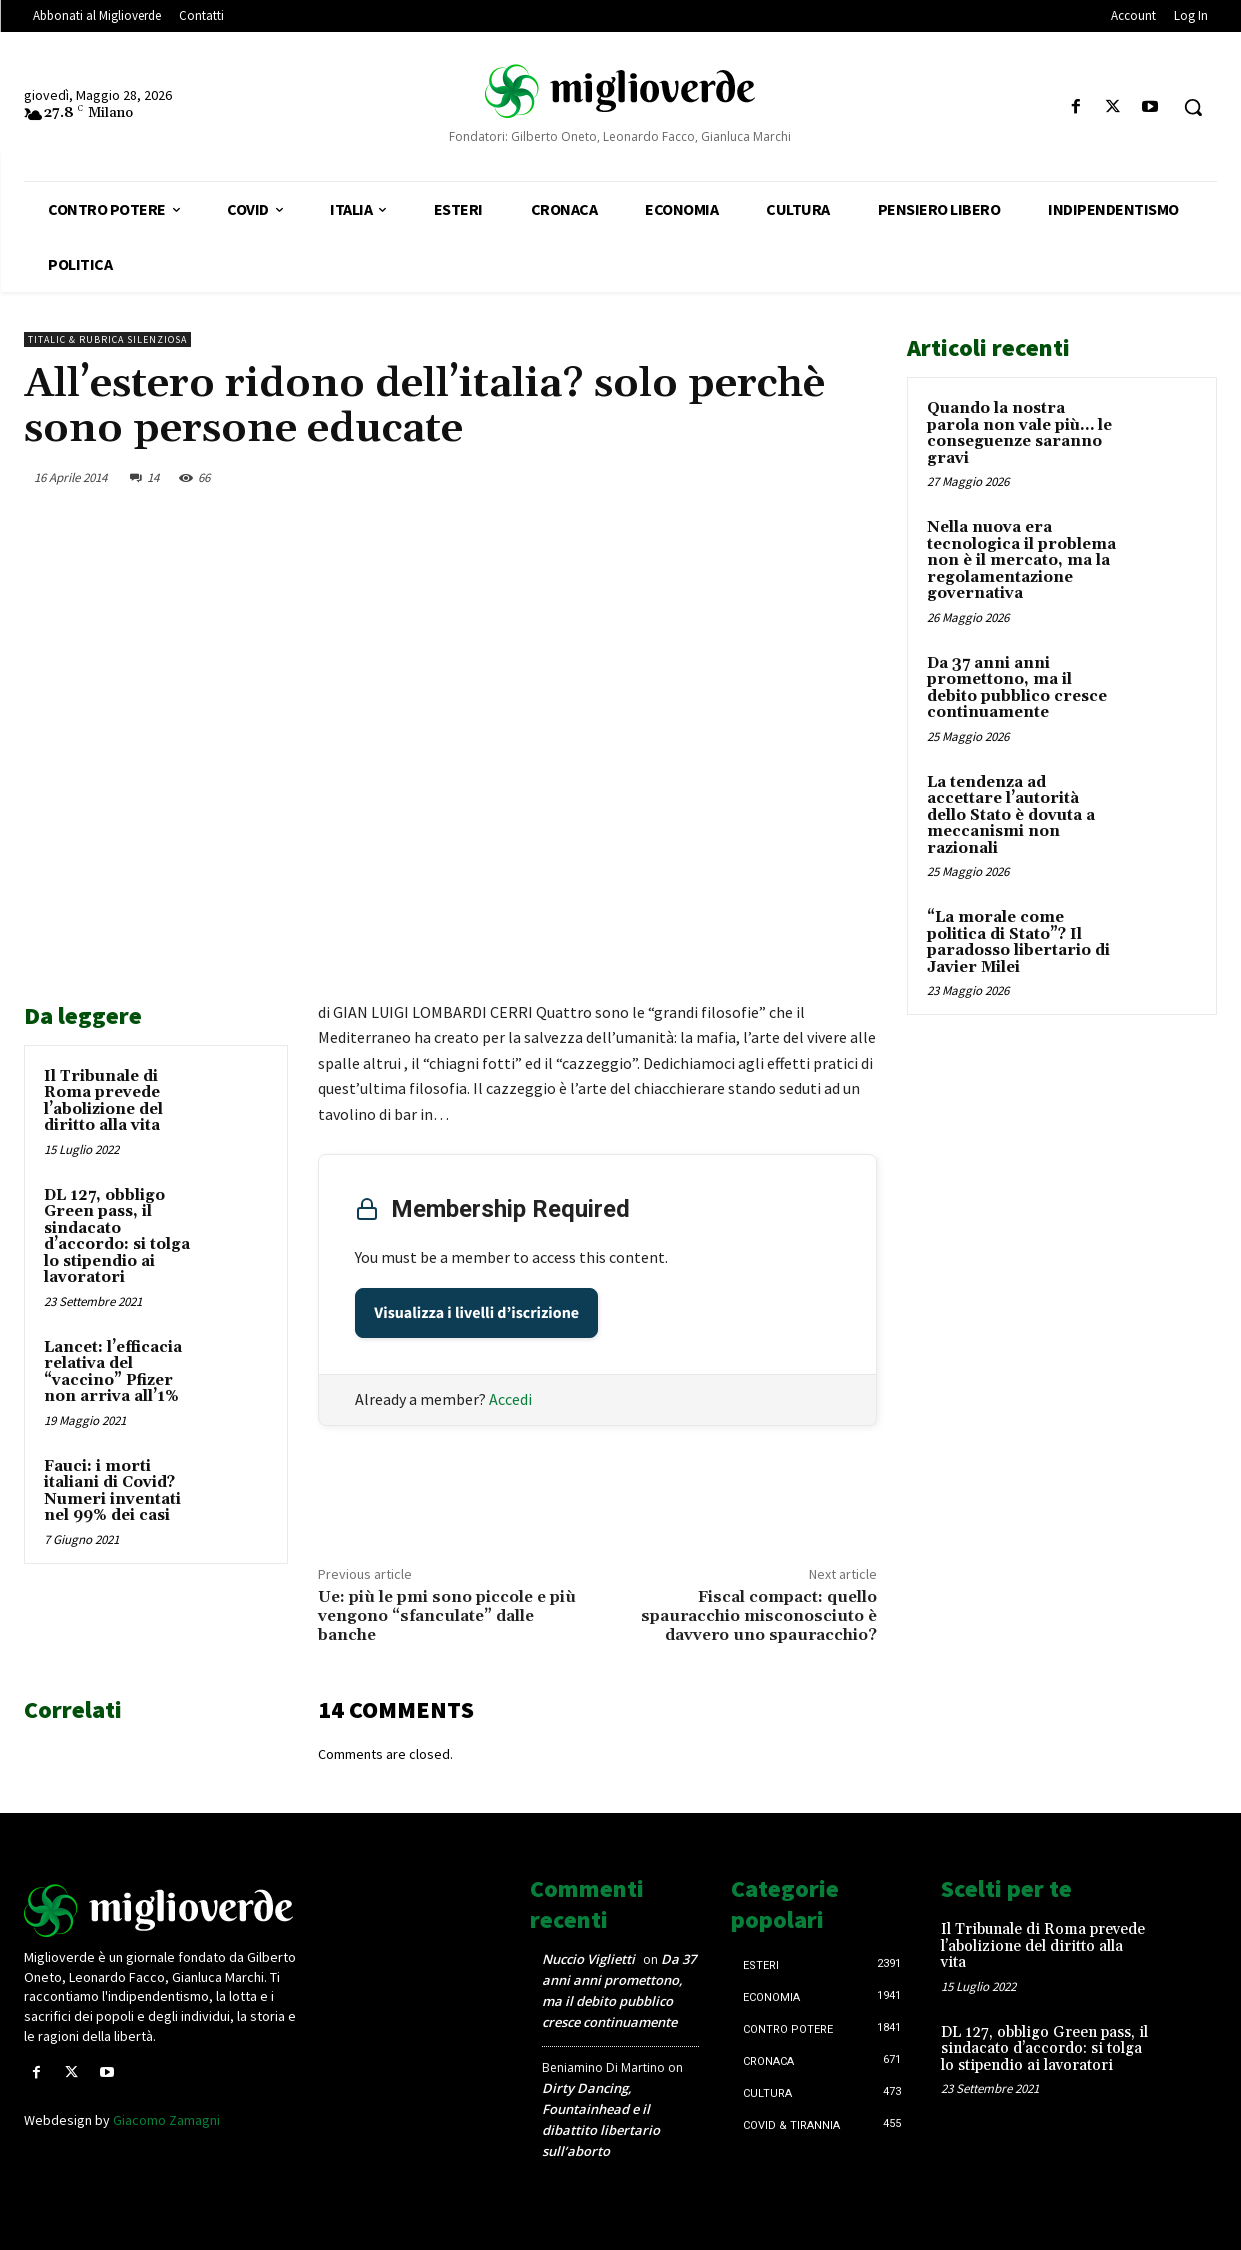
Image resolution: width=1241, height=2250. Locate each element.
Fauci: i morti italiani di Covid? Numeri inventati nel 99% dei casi (112, 1491)
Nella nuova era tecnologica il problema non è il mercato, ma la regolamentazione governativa (1021, 560)
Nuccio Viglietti (588, 1959)
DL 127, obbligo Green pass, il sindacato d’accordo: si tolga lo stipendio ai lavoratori (117, 1237)
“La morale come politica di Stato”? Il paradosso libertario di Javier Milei (1018, 942)
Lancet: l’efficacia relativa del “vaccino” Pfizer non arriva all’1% (113, 1372)
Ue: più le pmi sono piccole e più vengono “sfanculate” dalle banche (447, 1616)
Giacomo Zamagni (166, 2120)
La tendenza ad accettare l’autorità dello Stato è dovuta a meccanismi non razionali (1011, 815)
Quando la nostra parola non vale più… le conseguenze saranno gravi (1019, 433)
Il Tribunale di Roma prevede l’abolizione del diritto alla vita (103, 1101)
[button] (1193, 107)
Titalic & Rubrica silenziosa (107, 339)
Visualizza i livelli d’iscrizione (476, 1313)
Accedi (510, 1399)
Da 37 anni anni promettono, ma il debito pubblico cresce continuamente (1017, 688)
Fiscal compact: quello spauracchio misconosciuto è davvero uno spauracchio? (759, 1616)
